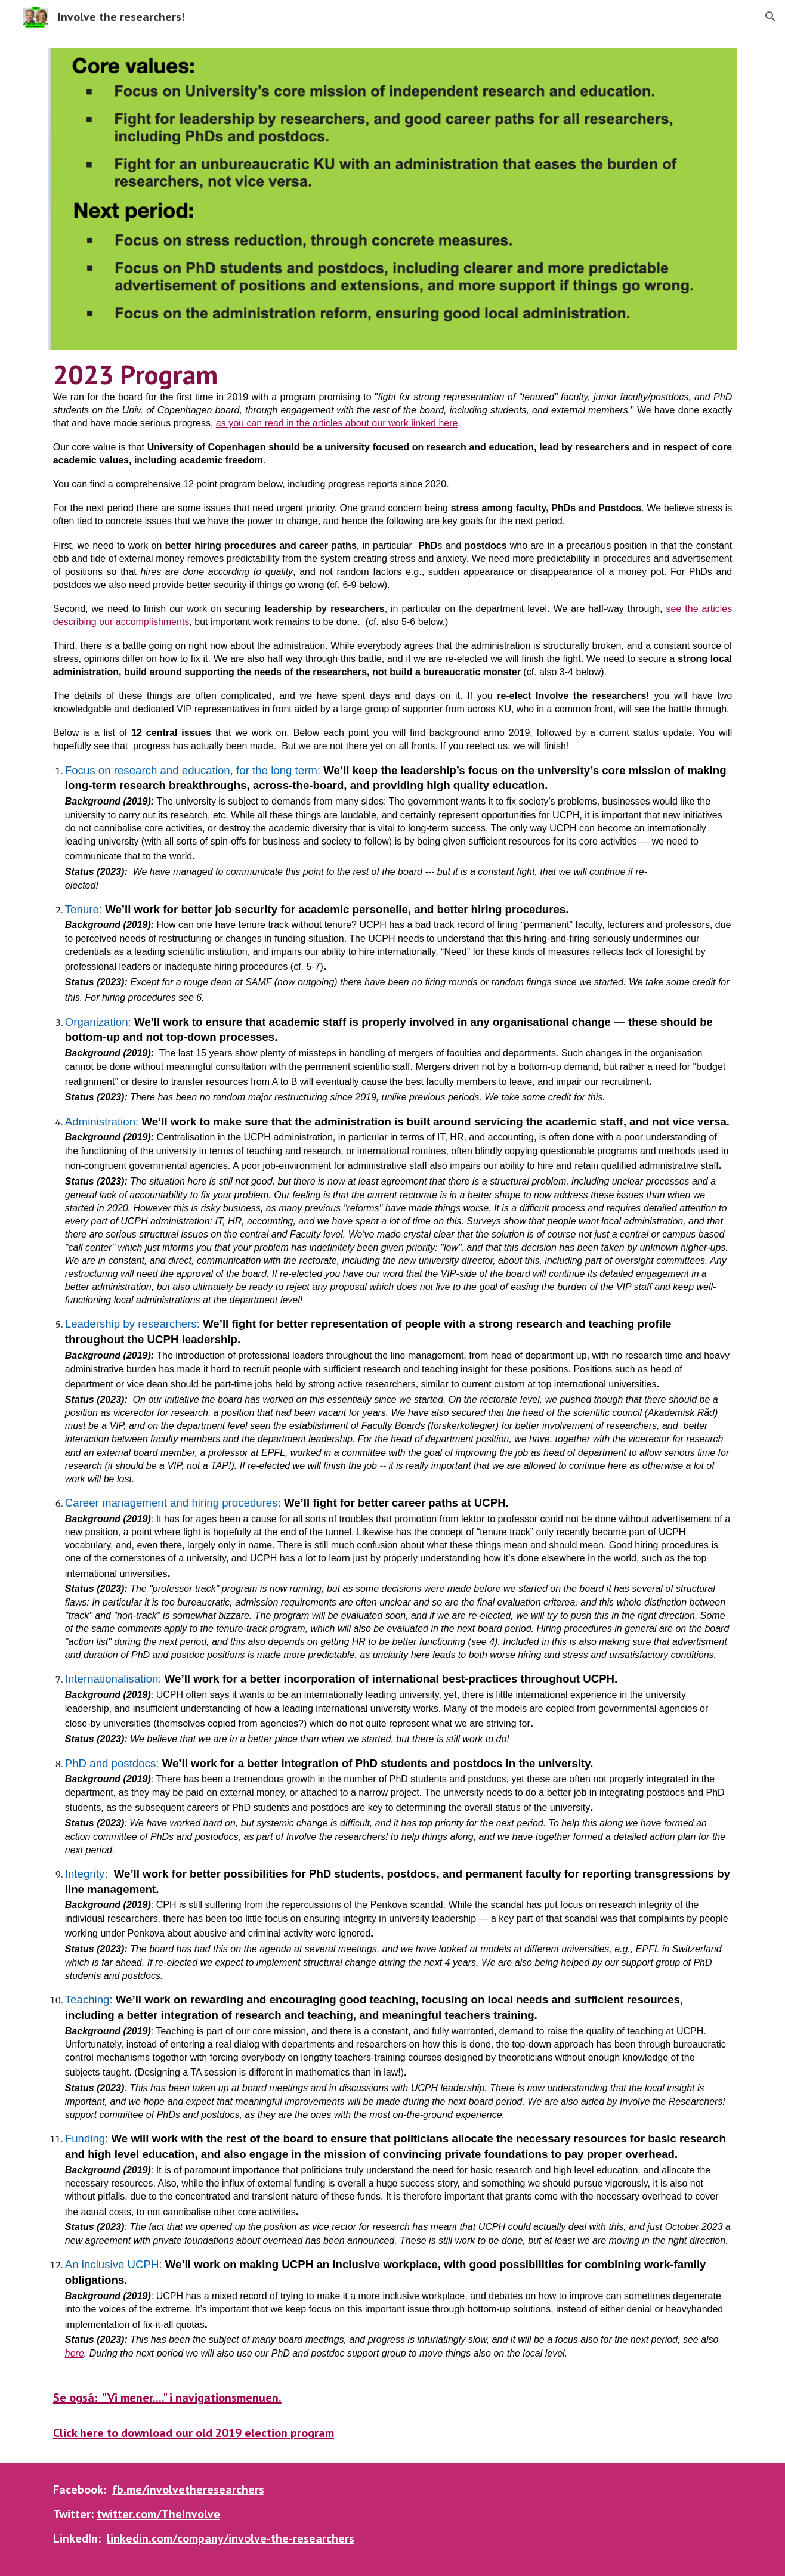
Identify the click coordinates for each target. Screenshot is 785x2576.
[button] (770, 16)
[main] (392, 1399)
